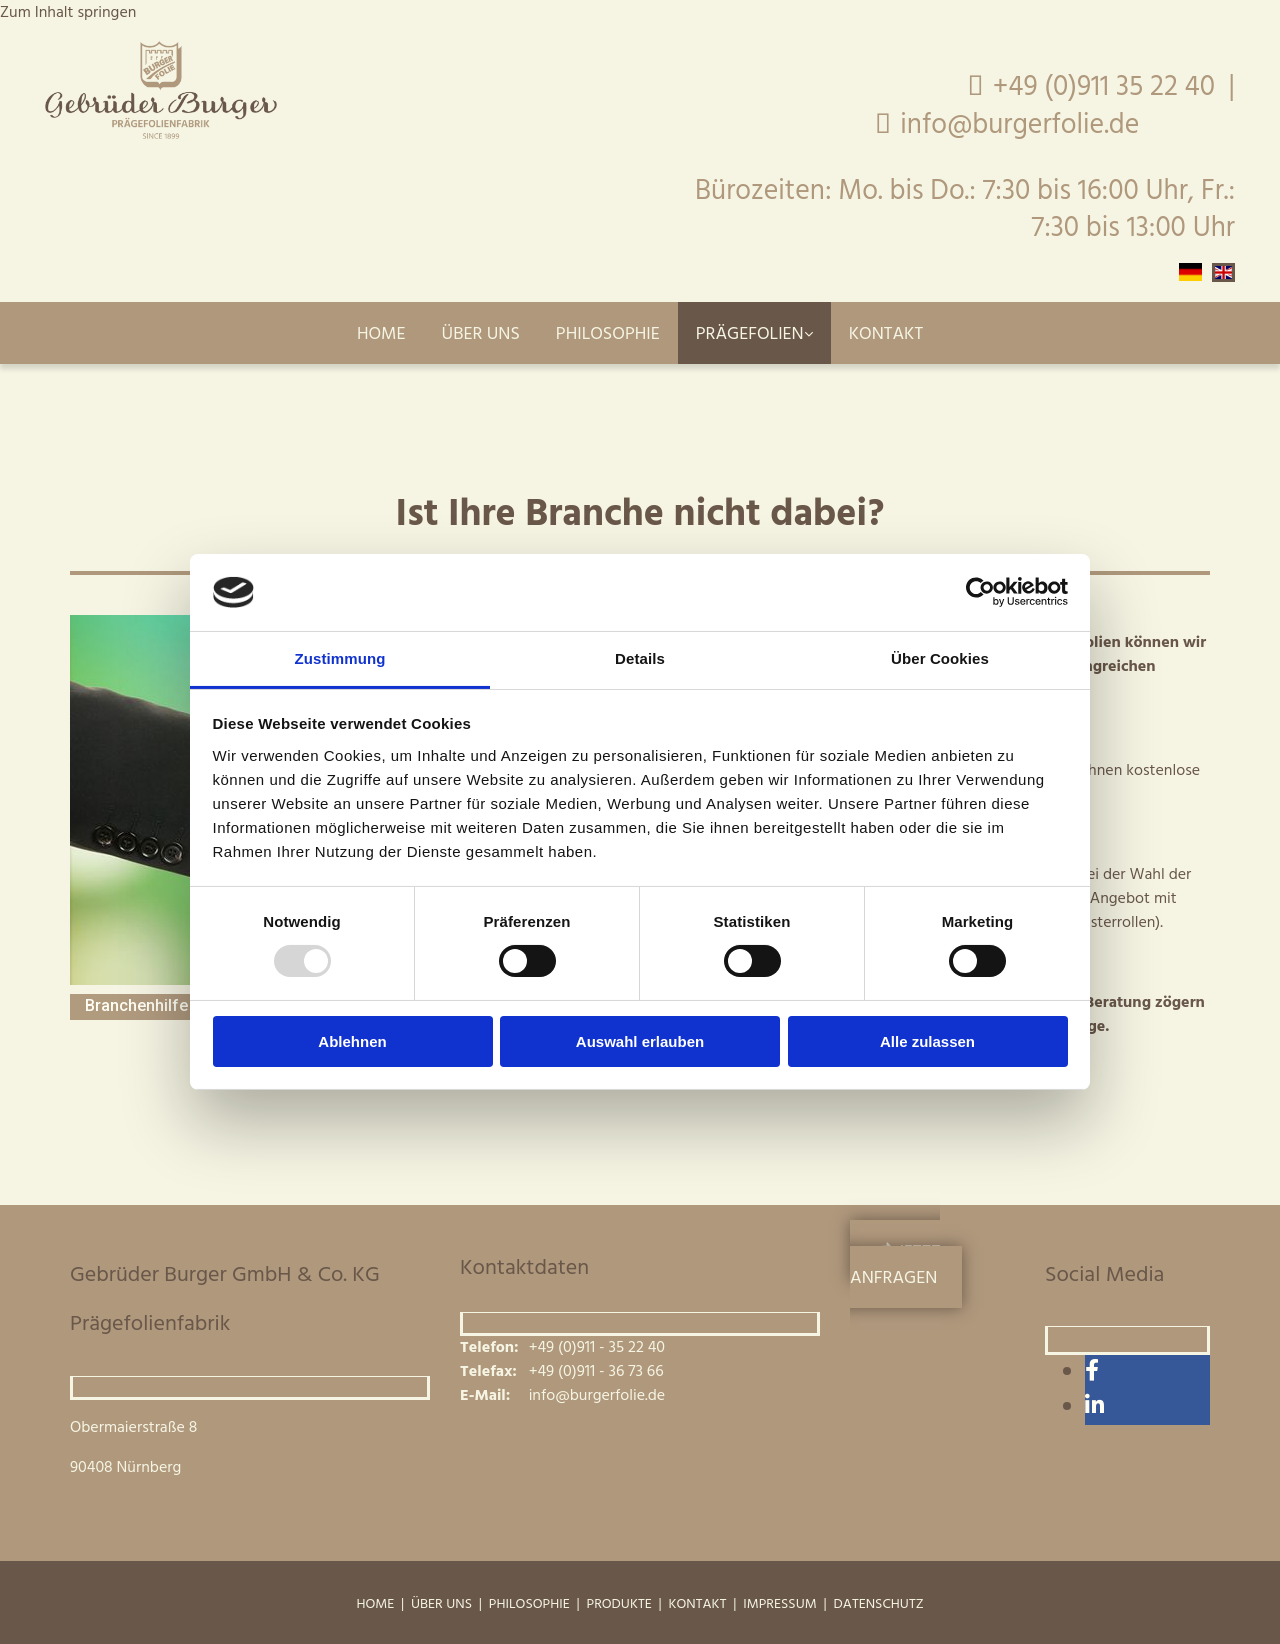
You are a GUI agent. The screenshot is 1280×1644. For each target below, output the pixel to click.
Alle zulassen (927, 1041)
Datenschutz (879, 1604)
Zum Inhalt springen (68, 13)
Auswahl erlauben (640, 1041)
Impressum (779, 1604)
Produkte (619, 1604)
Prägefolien (750, 334)
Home (381, 334)
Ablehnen (352, 1041)
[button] (906, 1264)
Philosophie (608, 334)
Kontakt (886, 334)
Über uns (481, 334)
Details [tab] (640, 658)
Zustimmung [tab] (340, 658)
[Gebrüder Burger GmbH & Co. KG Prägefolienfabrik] (161, 135)
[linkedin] (1094, 1407)
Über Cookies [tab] (940, 658)
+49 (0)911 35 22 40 (1104, 87)
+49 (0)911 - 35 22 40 (597, 1348)
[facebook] (1092, 1372)
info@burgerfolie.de (1067, 125)
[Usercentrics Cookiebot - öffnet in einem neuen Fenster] (980, 592)
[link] (754, 333)
